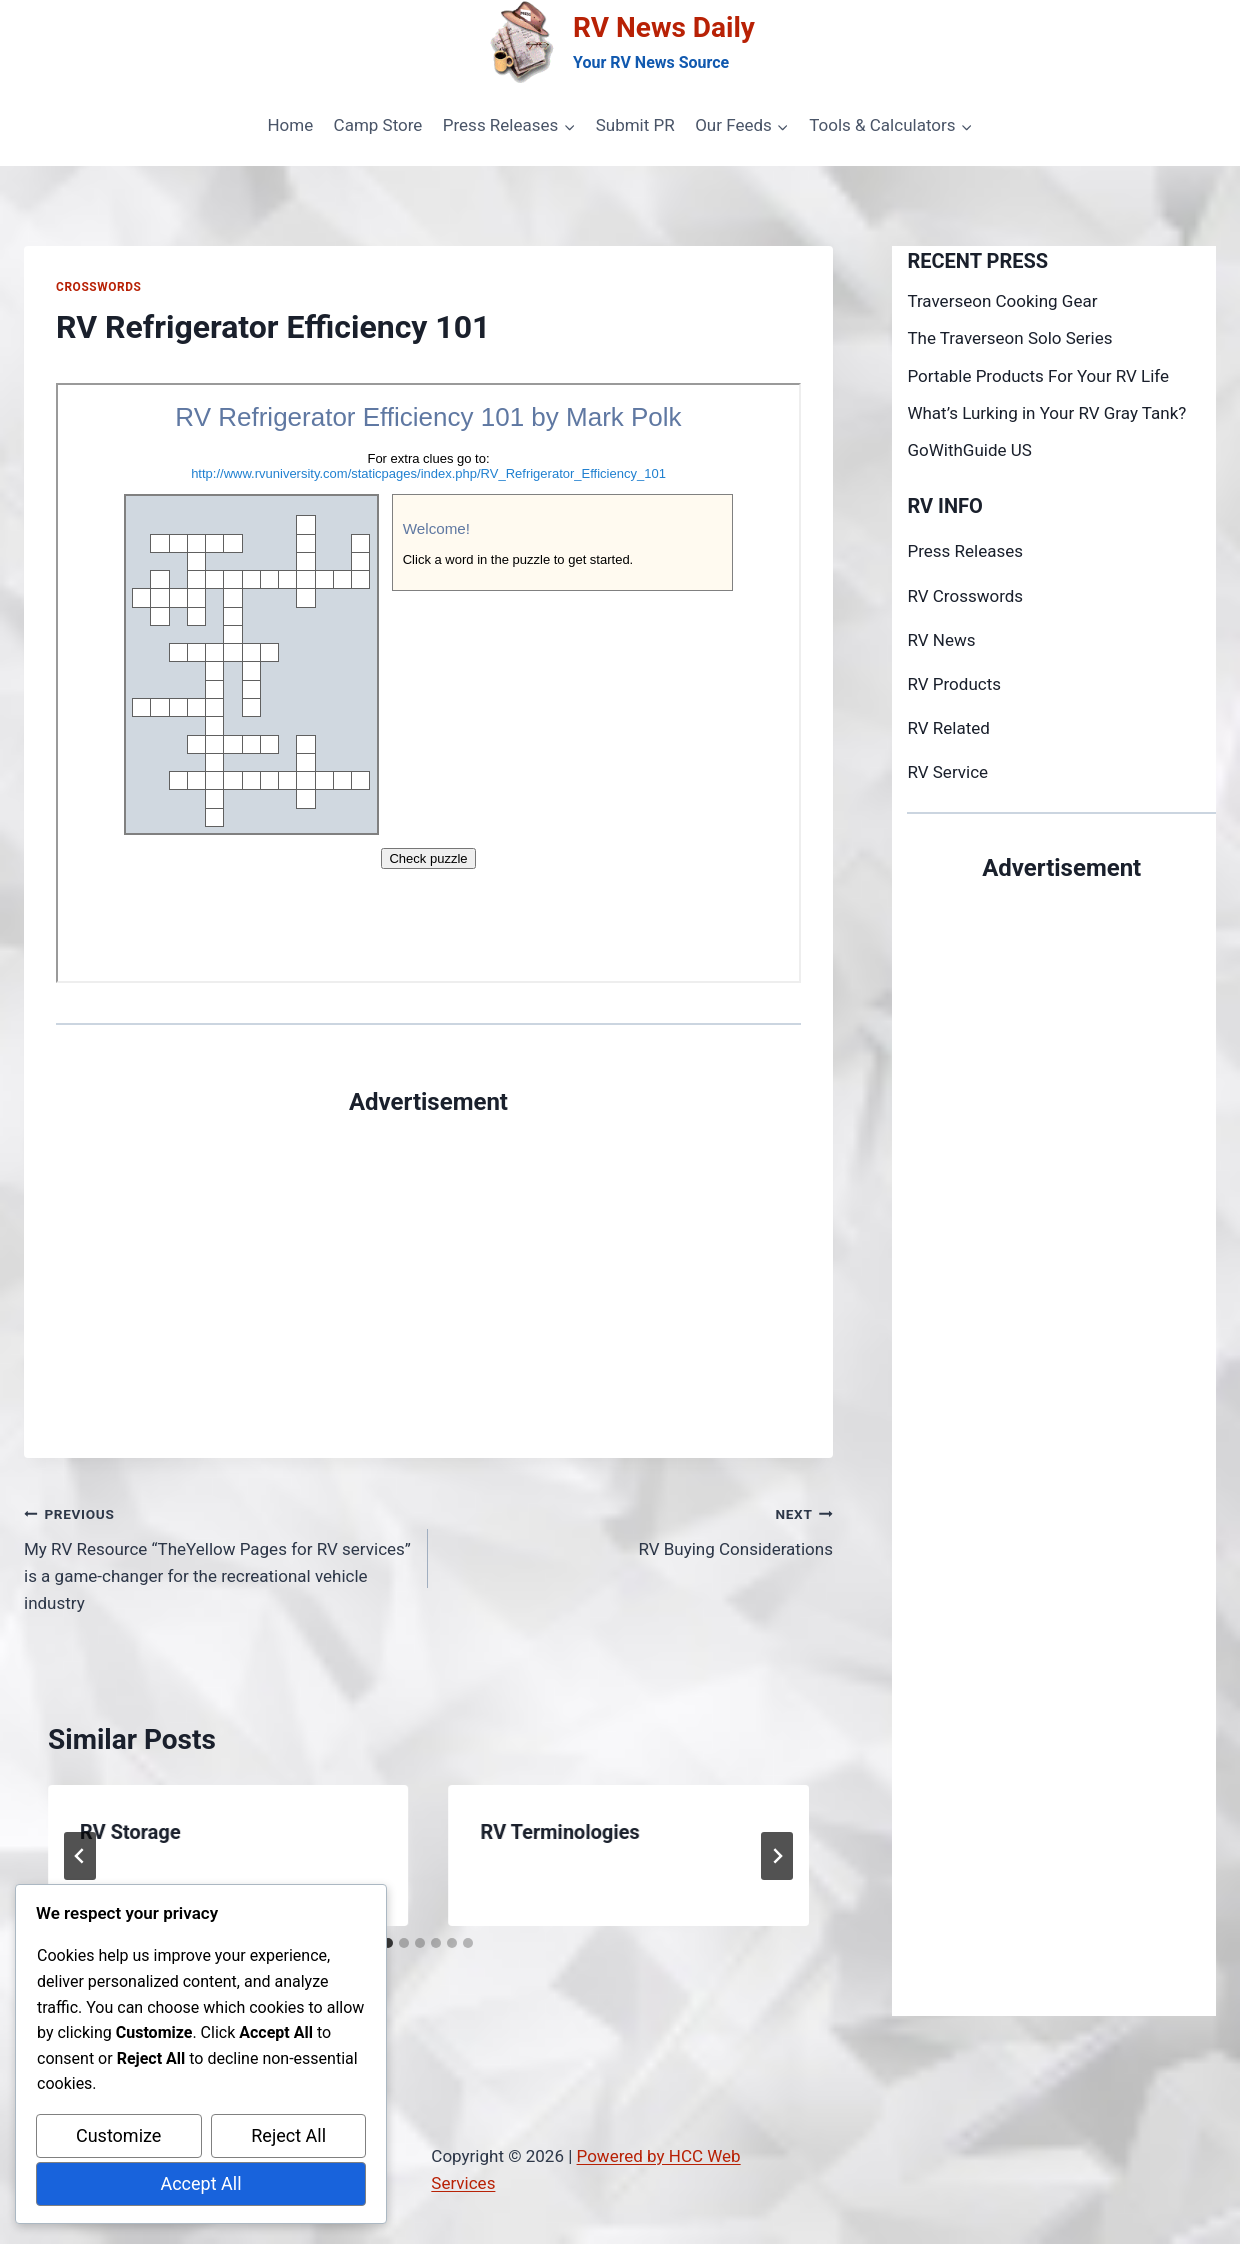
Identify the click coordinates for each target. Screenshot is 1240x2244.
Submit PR (635, 125)
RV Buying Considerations (638, 1529)
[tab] (388, 1943)
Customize (118, 2135)
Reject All (288, 2135)
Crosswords (98, 287)
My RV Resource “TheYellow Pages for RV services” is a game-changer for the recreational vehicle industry (217, 1556)
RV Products (954, 684)
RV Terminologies (559, 1832)
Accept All (200, 2183)
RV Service (947, 772)
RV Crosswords (965, 596)
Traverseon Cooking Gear (1002, 301)
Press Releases (965, 551)
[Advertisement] (428, 1260)
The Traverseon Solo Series (1009, 338)
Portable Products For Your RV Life (1038, 376)
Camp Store (378, 125)
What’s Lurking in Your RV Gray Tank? (1046, 413)
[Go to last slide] (80, 1856)
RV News (941, 640)
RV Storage (130, 1832)
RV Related (948, 728)
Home (290, 125)
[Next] (777, 1856)
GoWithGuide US (969, 450)
